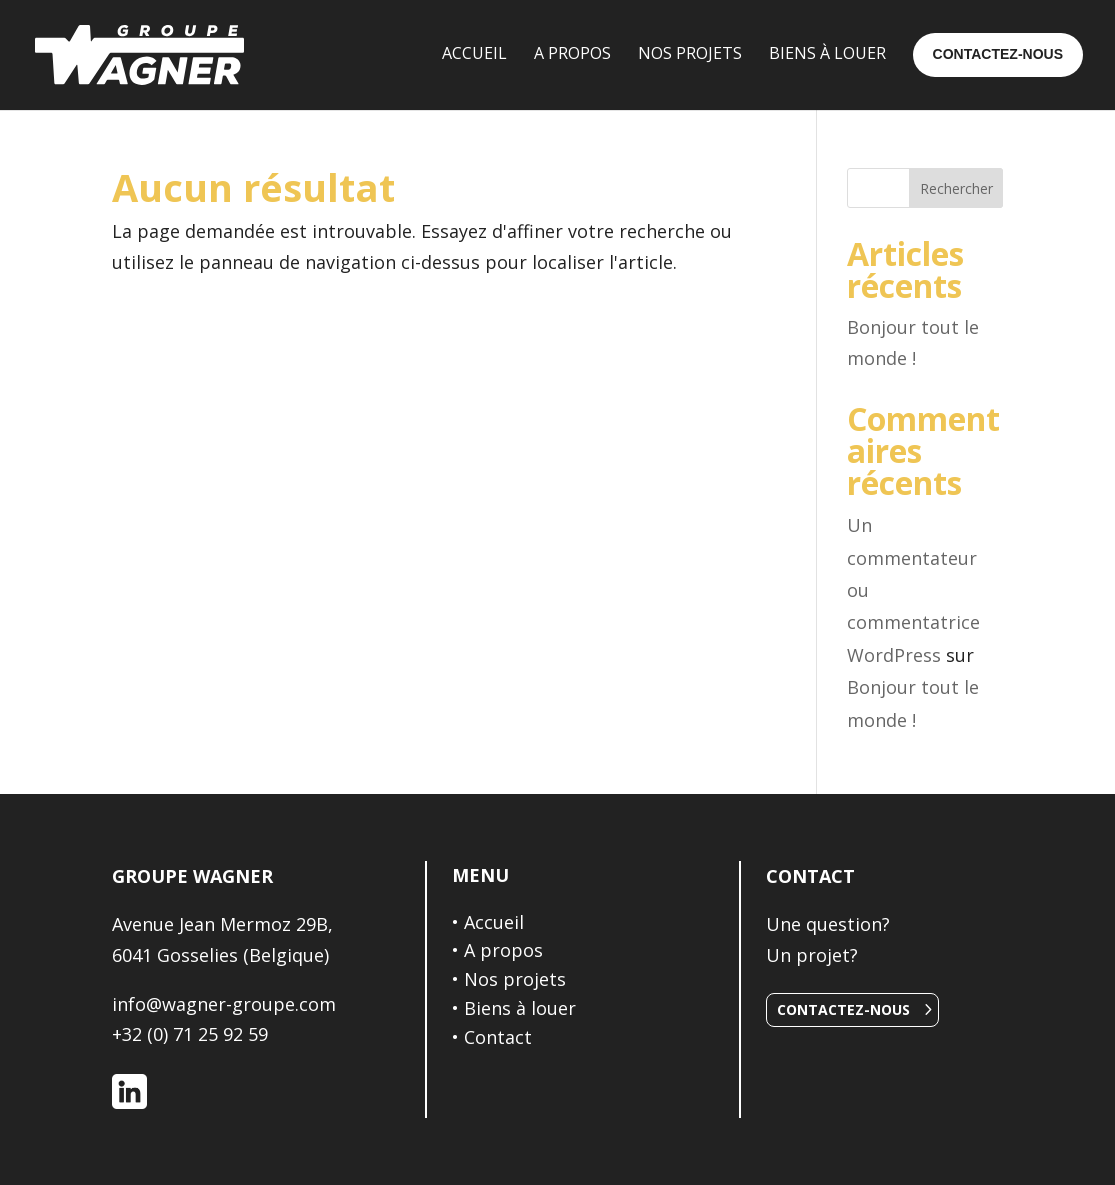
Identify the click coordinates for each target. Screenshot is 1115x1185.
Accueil (494, 922)
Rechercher (956, 188)
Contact (498, 1037)
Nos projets (515, 979)
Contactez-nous (843, 1009)
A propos (503, 950)
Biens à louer (520, 1008)
